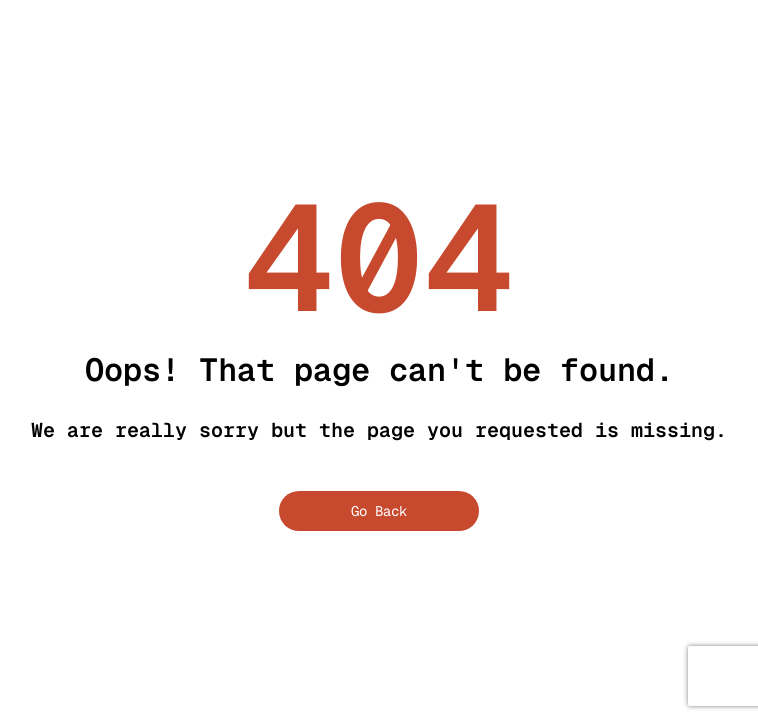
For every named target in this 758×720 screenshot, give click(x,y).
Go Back (379, 511)
